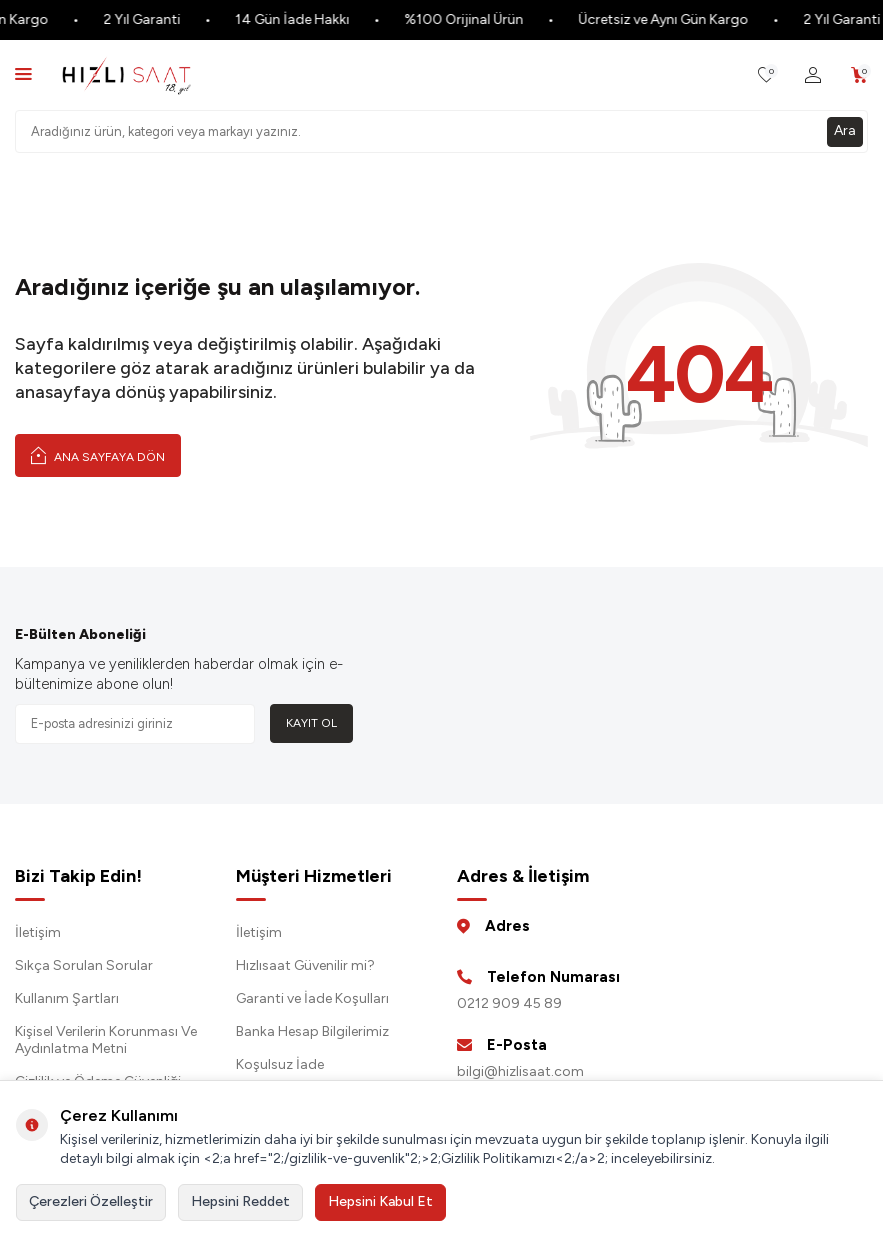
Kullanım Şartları (67, 998)
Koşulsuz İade (280, 1064)
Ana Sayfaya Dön (98, 455)
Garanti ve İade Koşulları (312, 998)
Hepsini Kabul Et (380, 1201)
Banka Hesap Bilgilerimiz (312, 1031)
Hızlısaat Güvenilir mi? (305, 965)
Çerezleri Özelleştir (91, 1201)
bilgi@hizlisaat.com (520, 1071)
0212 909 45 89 (509, 1003)
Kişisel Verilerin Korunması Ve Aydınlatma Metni (106, 1040)
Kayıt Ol (311, 723)
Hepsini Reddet (240, 1201)
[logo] (126, 75)
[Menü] (23, 73)
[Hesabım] (813, 75)
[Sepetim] (859, 75)
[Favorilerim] (766, 75)
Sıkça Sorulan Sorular (84, 965)
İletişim (38, 932)
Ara (845, 130)
